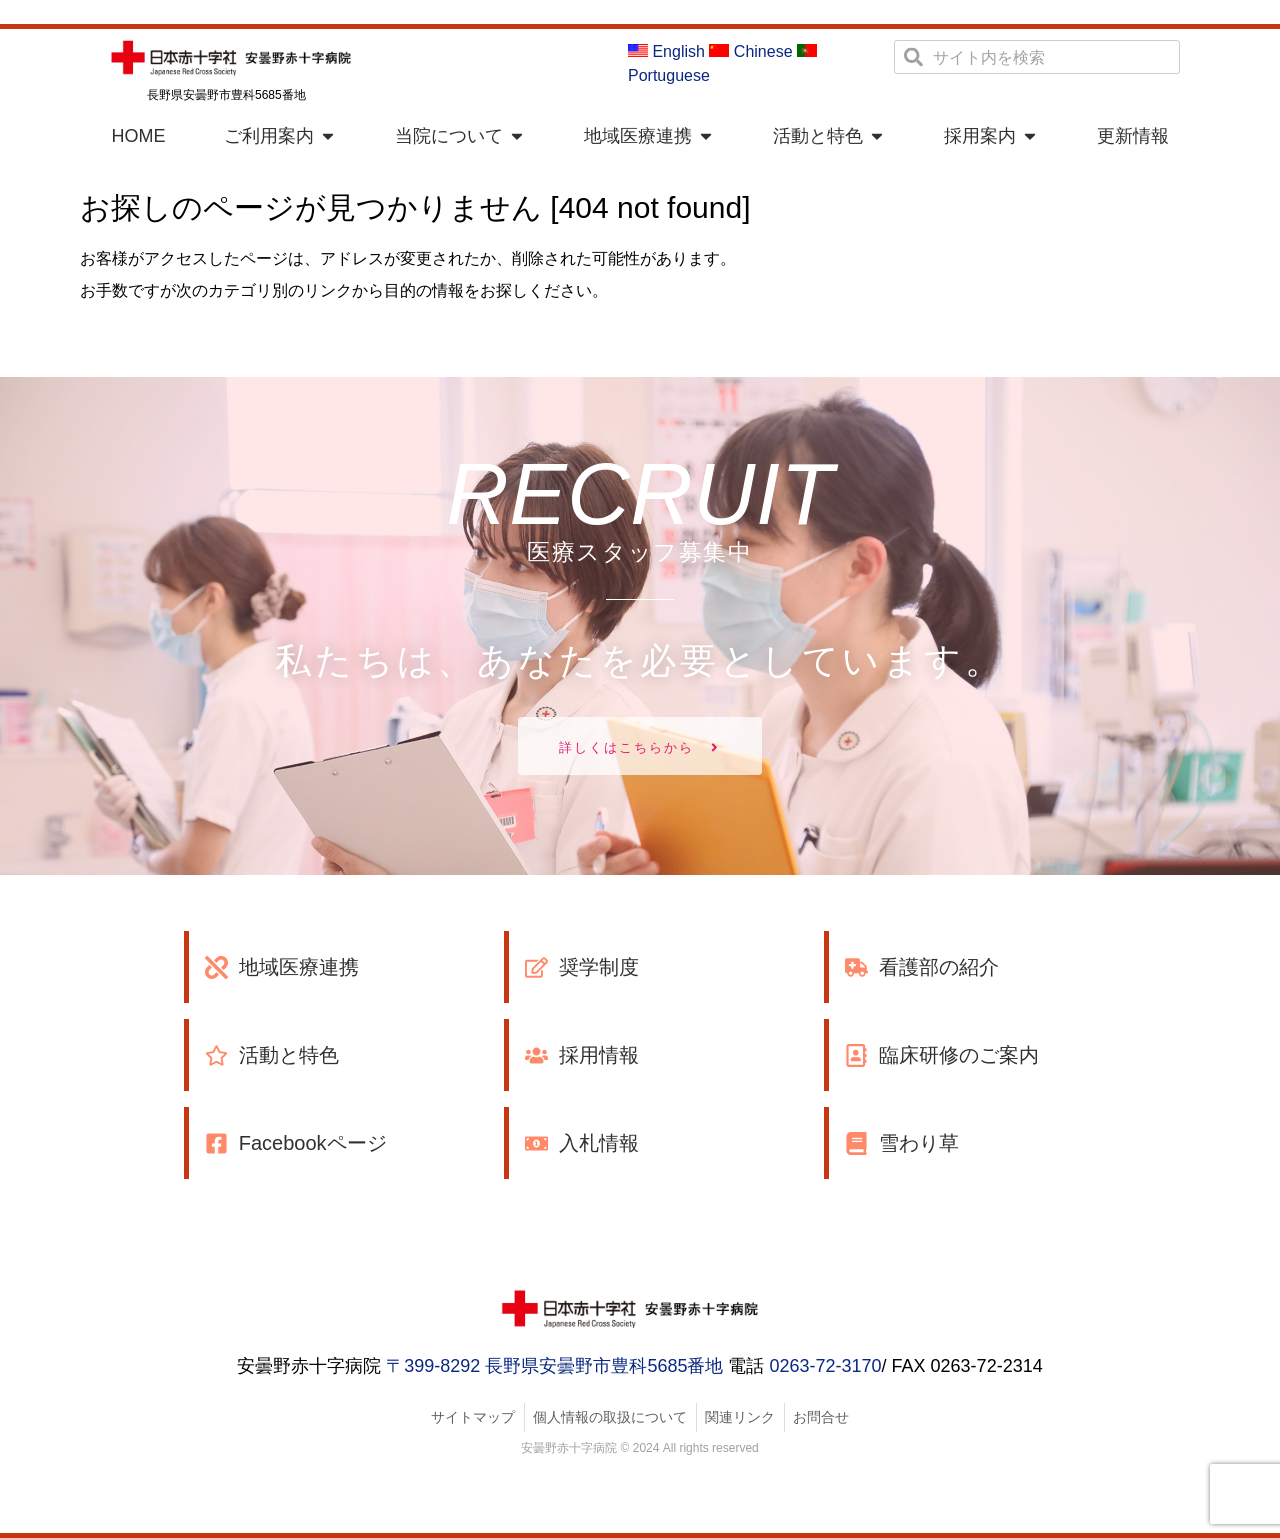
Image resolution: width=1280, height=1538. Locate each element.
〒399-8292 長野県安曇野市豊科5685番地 (554, 1366)
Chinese (750, 51)
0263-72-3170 (825, 1366)
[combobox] (1037, 57)
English (666, 51)
